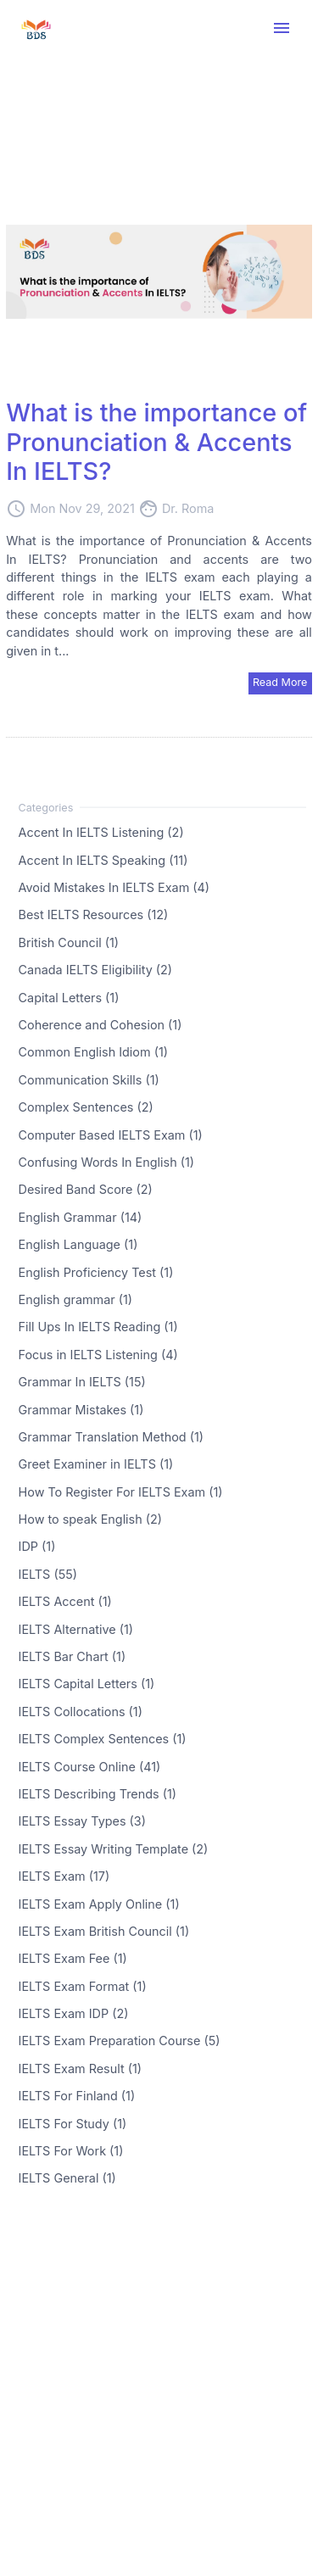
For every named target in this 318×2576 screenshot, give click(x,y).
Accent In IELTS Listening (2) (101, 832)
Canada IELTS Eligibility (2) (96, 969)
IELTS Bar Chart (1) (72, 1656)
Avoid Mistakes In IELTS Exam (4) (114, 887)
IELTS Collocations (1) (80, 1710)
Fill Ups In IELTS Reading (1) (98, 1326)
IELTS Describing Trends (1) (98, 1794)
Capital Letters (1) (69, 997)
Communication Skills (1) (89, 1079)
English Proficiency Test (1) (96, 1271)
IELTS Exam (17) (64, 1876)
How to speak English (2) (90, 1519)
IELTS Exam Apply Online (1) (99, 1903)
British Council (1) (69, 941)
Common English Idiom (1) (93, 1052)
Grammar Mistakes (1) (81, 1409)
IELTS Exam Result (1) (80, 2067)
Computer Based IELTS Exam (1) (111, 1134)
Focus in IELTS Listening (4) (98, 1354)
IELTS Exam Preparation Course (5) (119, 2040)
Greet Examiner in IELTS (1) (96, 1464)
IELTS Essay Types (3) (82, 1821)
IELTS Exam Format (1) (83, 1985)
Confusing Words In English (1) (107, 1162)
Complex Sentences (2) (86, 1107)
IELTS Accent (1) (65, 1601)
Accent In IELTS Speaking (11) (103, 859)
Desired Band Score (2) (86, 1189)
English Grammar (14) (80, 1216)
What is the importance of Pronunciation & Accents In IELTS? (156, 442)
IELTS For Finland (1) (77, 2095)
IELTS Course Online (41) (90, 1766)
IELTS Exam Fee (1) (73, 1958)
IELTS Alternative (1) (76, 1628)
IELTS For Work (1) (71, 2151)
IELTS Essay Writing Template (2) (114, 1848)
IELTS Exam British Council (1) (104, 1931)
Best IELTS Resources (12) (94, 914)
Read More (280, 682)
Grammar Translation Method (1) (111, 1436)
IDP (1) (37, 1546)
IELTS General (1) (67, 2178)
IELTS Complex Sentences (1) (103, 1738)
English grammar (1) (76, 1299)
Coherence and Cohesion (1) (100, 1025)
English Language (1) (78, 1244)
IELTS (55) (48, 1573)
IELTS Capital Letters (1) (87, 1683)
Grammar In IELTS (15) (82, 1381)
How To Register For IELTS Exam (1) (121, 1491)
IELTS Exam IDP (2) (74, 2013)
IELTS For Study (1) (73, 2123)
